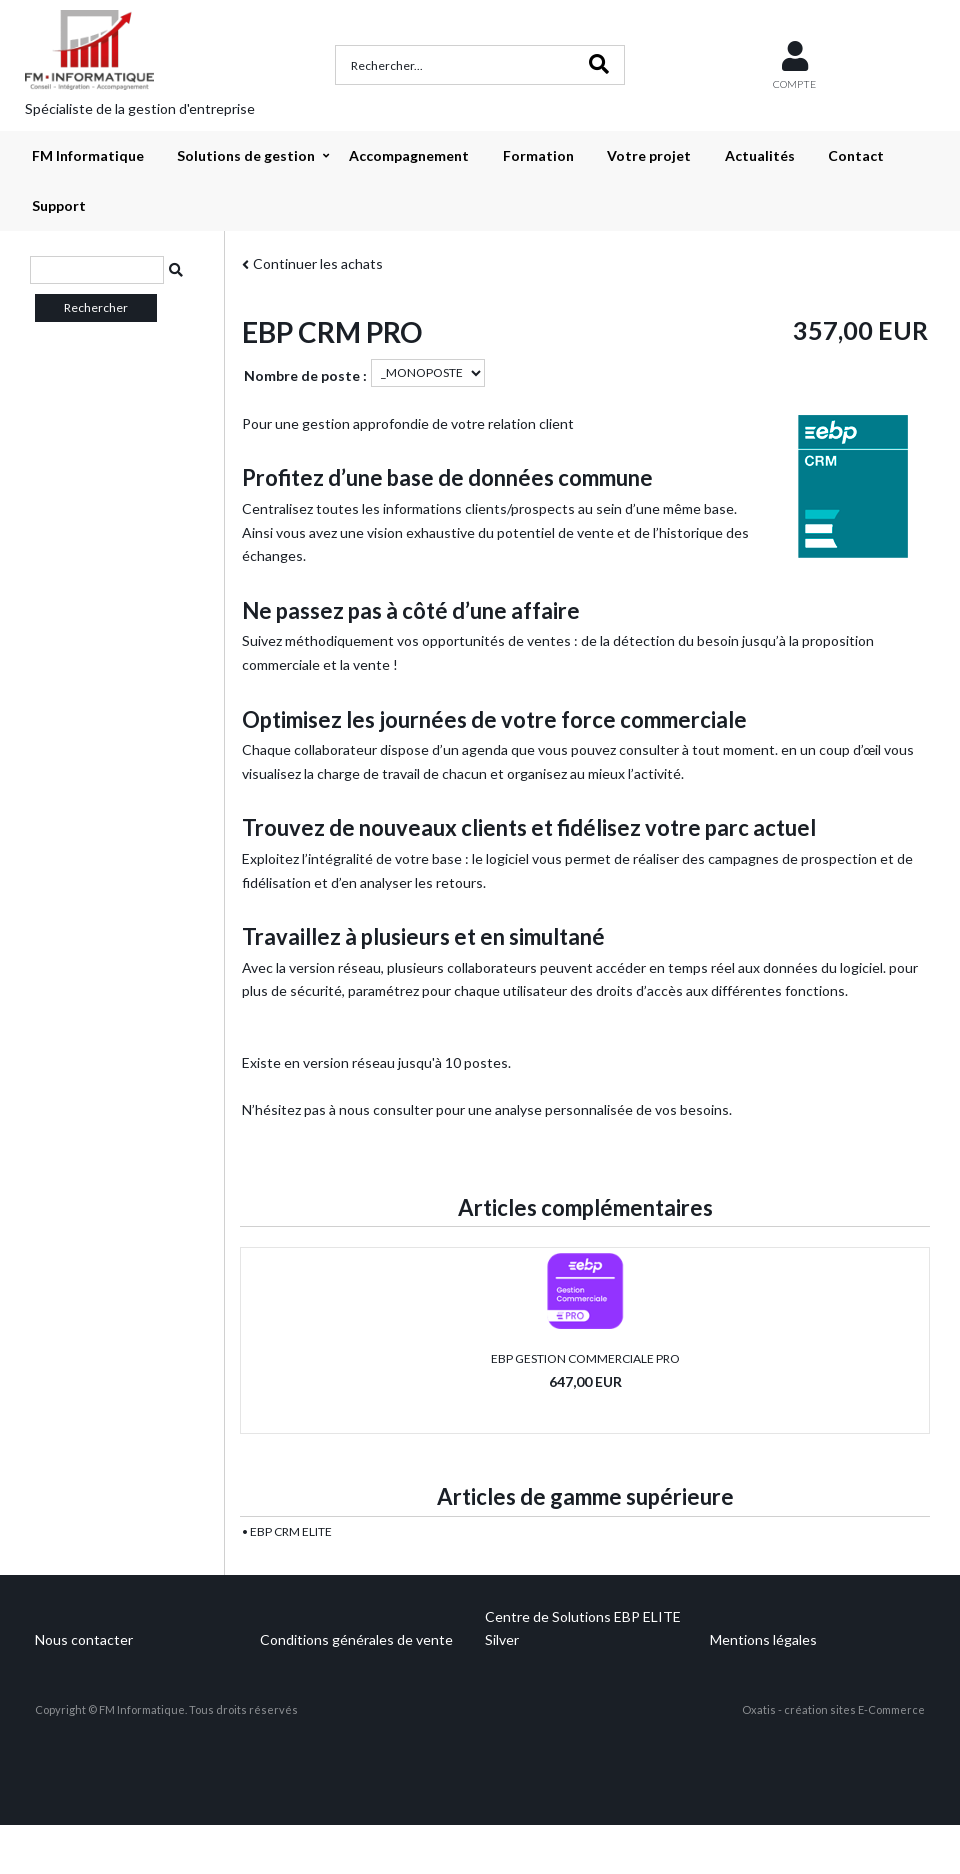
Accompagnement (409, 155)
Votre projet (649, 155)
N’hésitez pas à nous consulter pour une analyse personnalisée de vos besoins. (487, 1109)
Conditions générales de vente (356, 1639)
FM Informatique (88, 155)
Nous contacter (84, 1639)
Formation (538, 155)
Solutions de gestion (246, 155)
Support (59, 205)
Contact (856, 155)
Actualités (760, 155)
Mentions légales (763, 1639)
